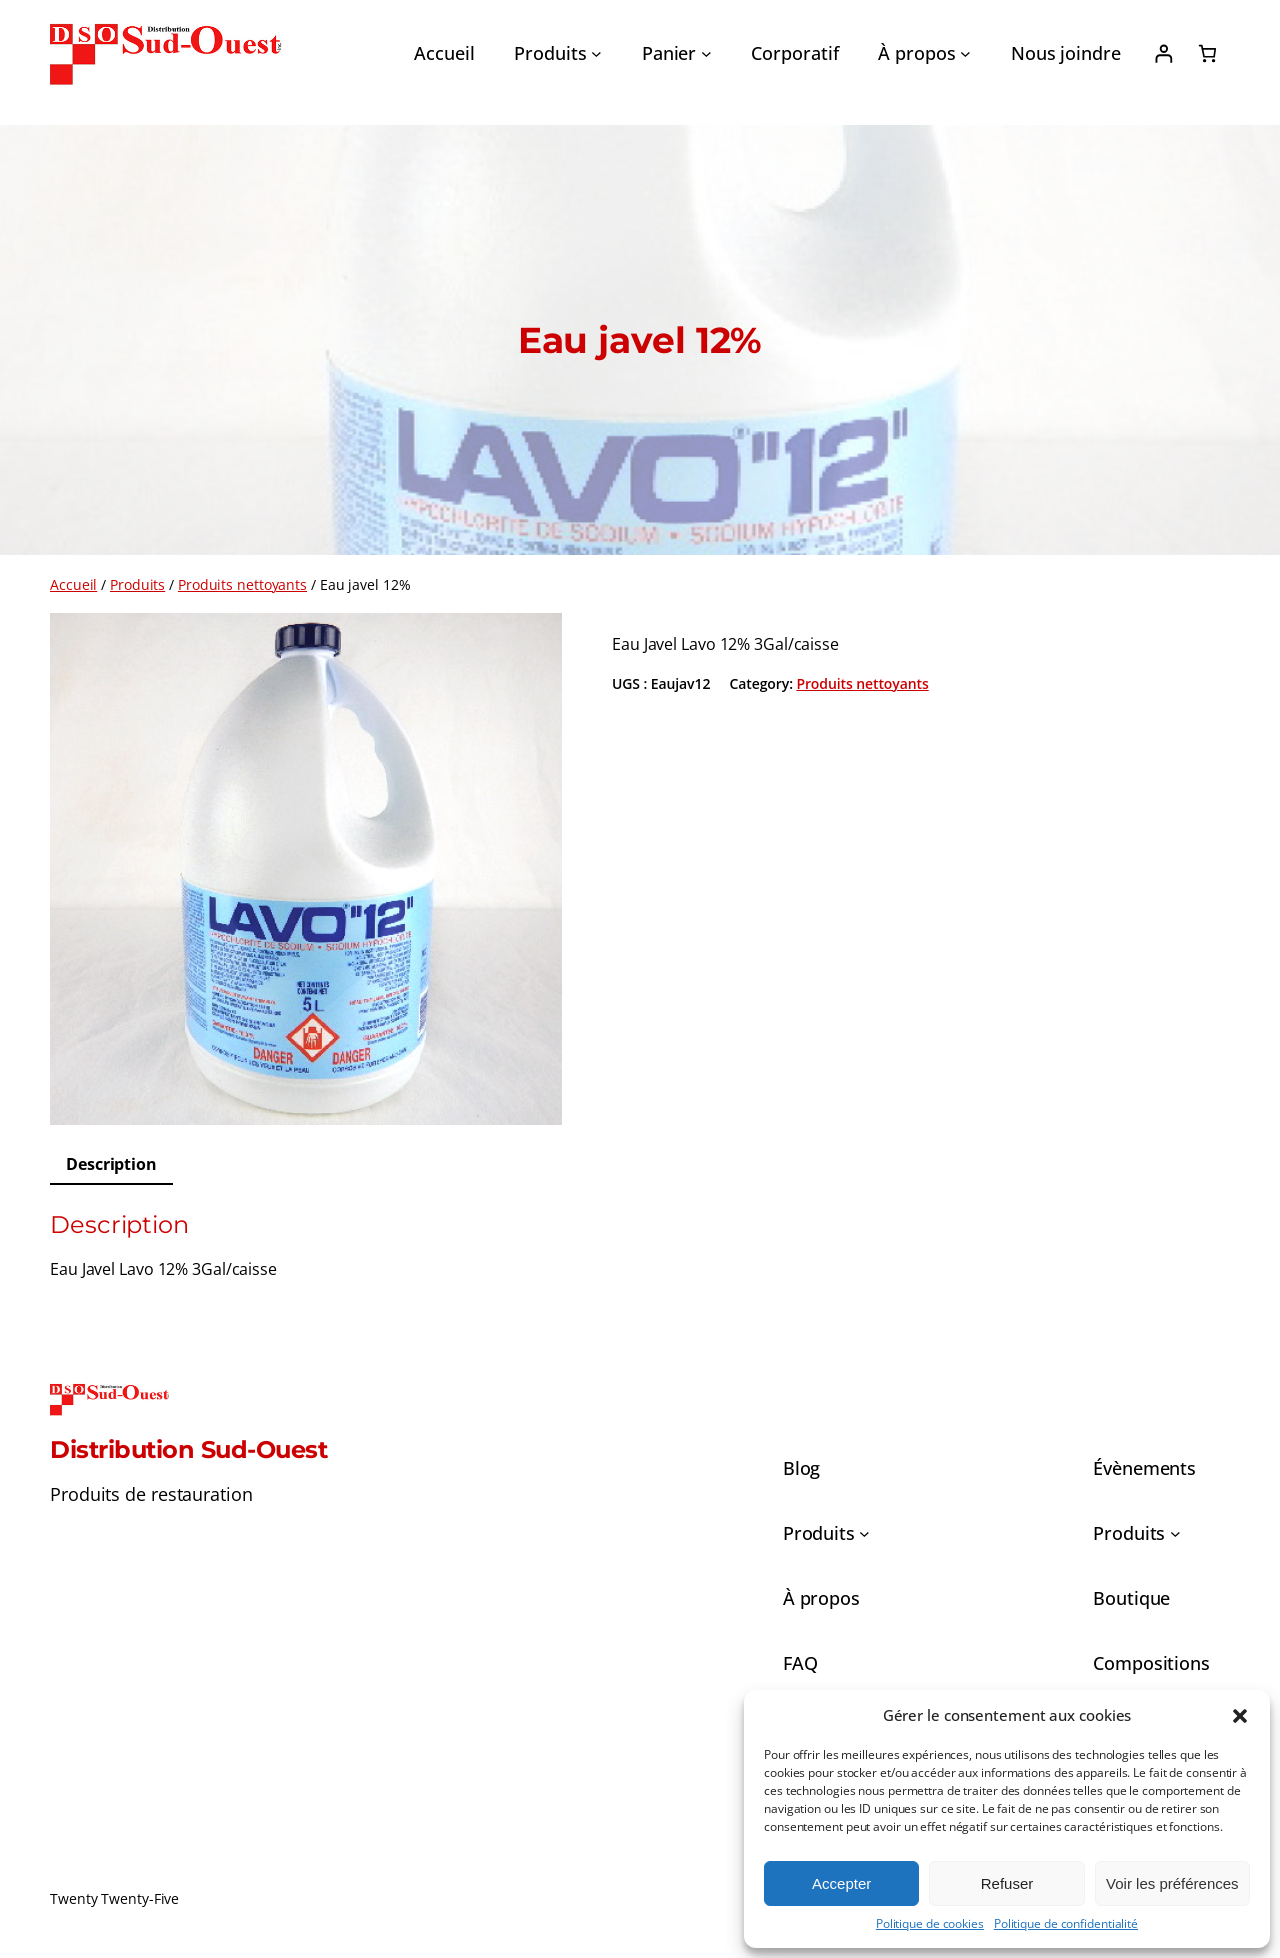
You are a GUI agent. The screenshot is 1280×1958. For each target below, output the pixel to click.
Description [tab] (111, 1164)
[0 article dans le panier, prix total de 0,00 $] (1207, 53)
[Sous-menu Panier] (706, 53)
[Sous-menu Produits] (596, 53)
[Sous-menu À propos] (965, 53)
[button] (1240, 1716)
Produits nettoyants (242, 584)
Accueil (73, 584)
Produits (550, 53)
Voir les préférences (1172, 1883)
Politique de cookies (930, 1924)
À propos (916, 53)
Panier (669, 53)
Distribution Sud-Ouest (188, 1449)
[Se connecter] (1163, 53)
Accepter (841, 1883)
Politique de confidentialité (1066, 1924)
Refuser (1007, 1883)
